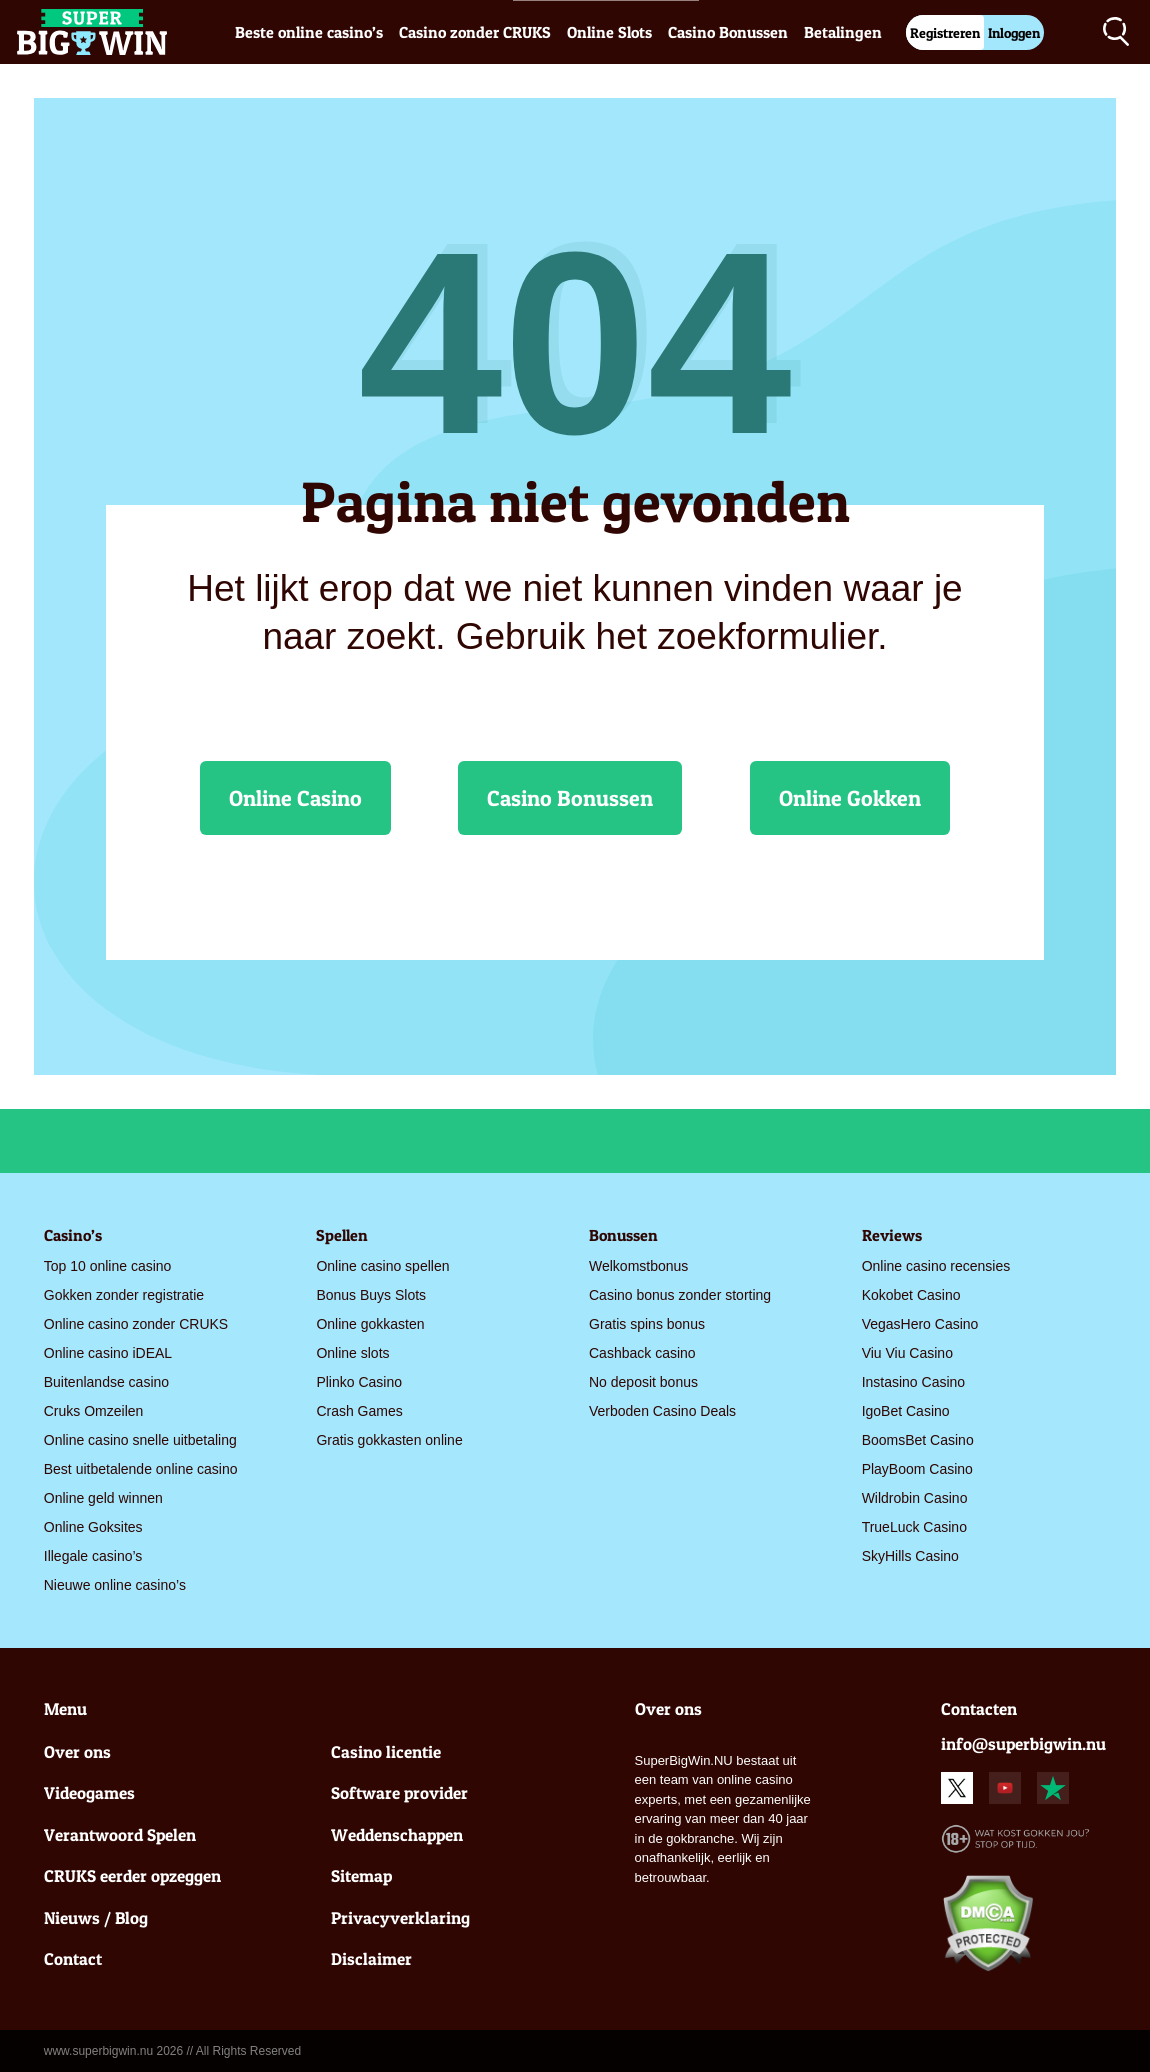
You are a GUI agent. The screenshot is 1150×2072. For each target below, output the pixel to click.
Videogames (89, 1792)
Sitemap (361, 1875)
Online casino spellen (382, 1266)
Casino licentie (386, 1751)
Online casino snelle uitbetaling (140, 1440)
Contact (73, 1958)
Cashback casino (642, 1353)
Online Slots (609, 32)
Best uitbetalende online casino (141, 1469)
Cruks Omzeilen (94, 1411)
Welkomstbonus (638, 1266)
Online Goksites (93, 1527)
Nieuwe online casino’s (115, 1585)
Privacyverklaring (400, 1917)
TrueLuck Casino (914, 1527)
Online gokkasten (370, 1324)
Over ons (77, 1751)
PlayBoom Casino (917, 1469)
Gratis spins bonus (647, 1324)
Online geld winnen (103, 1498)
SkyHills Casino (910, 1556)
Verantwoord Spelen (120, 1834)
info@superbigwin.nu (1023, 1743)
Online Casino (295, 798)
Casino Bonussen (728, 32)
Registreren (945, 32)
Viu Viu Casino (907, 1353)
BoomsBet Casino (918, 1440)
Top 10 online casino (108, 1266)
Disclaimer (371, 1958)
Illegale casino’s (93, 1556)
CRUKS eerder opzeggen (132, 1875)
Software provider (399, 1792)
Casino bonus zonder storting (680, 1295)
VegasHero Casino (920, 1324)
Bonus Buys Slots (371, 1295)
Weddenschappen (397, 1834)
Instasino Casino (914, 1382)
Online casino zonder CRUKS (136, 1324)
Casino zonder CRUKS (475, 32)
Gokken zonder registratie (124, 1295)
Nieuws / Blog (96, 1917)
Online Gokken (850, 798)
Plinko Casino (359, 1382)
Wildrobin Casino (915, 1498)
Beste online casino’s (309, 32)
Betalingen (843, 32)
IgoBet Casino (906, 1411)
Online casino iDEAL (108, 1353)
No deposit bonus (643, 1382)
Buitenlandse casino (106, 1382)
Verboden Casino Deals (662, 1411)
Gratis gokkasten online (389, 1440)
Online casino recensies (936, 1266)
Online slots (352, 1353)
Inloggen (1014, 32)
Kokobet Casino (911, 1295)
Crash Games (359, 1411)
